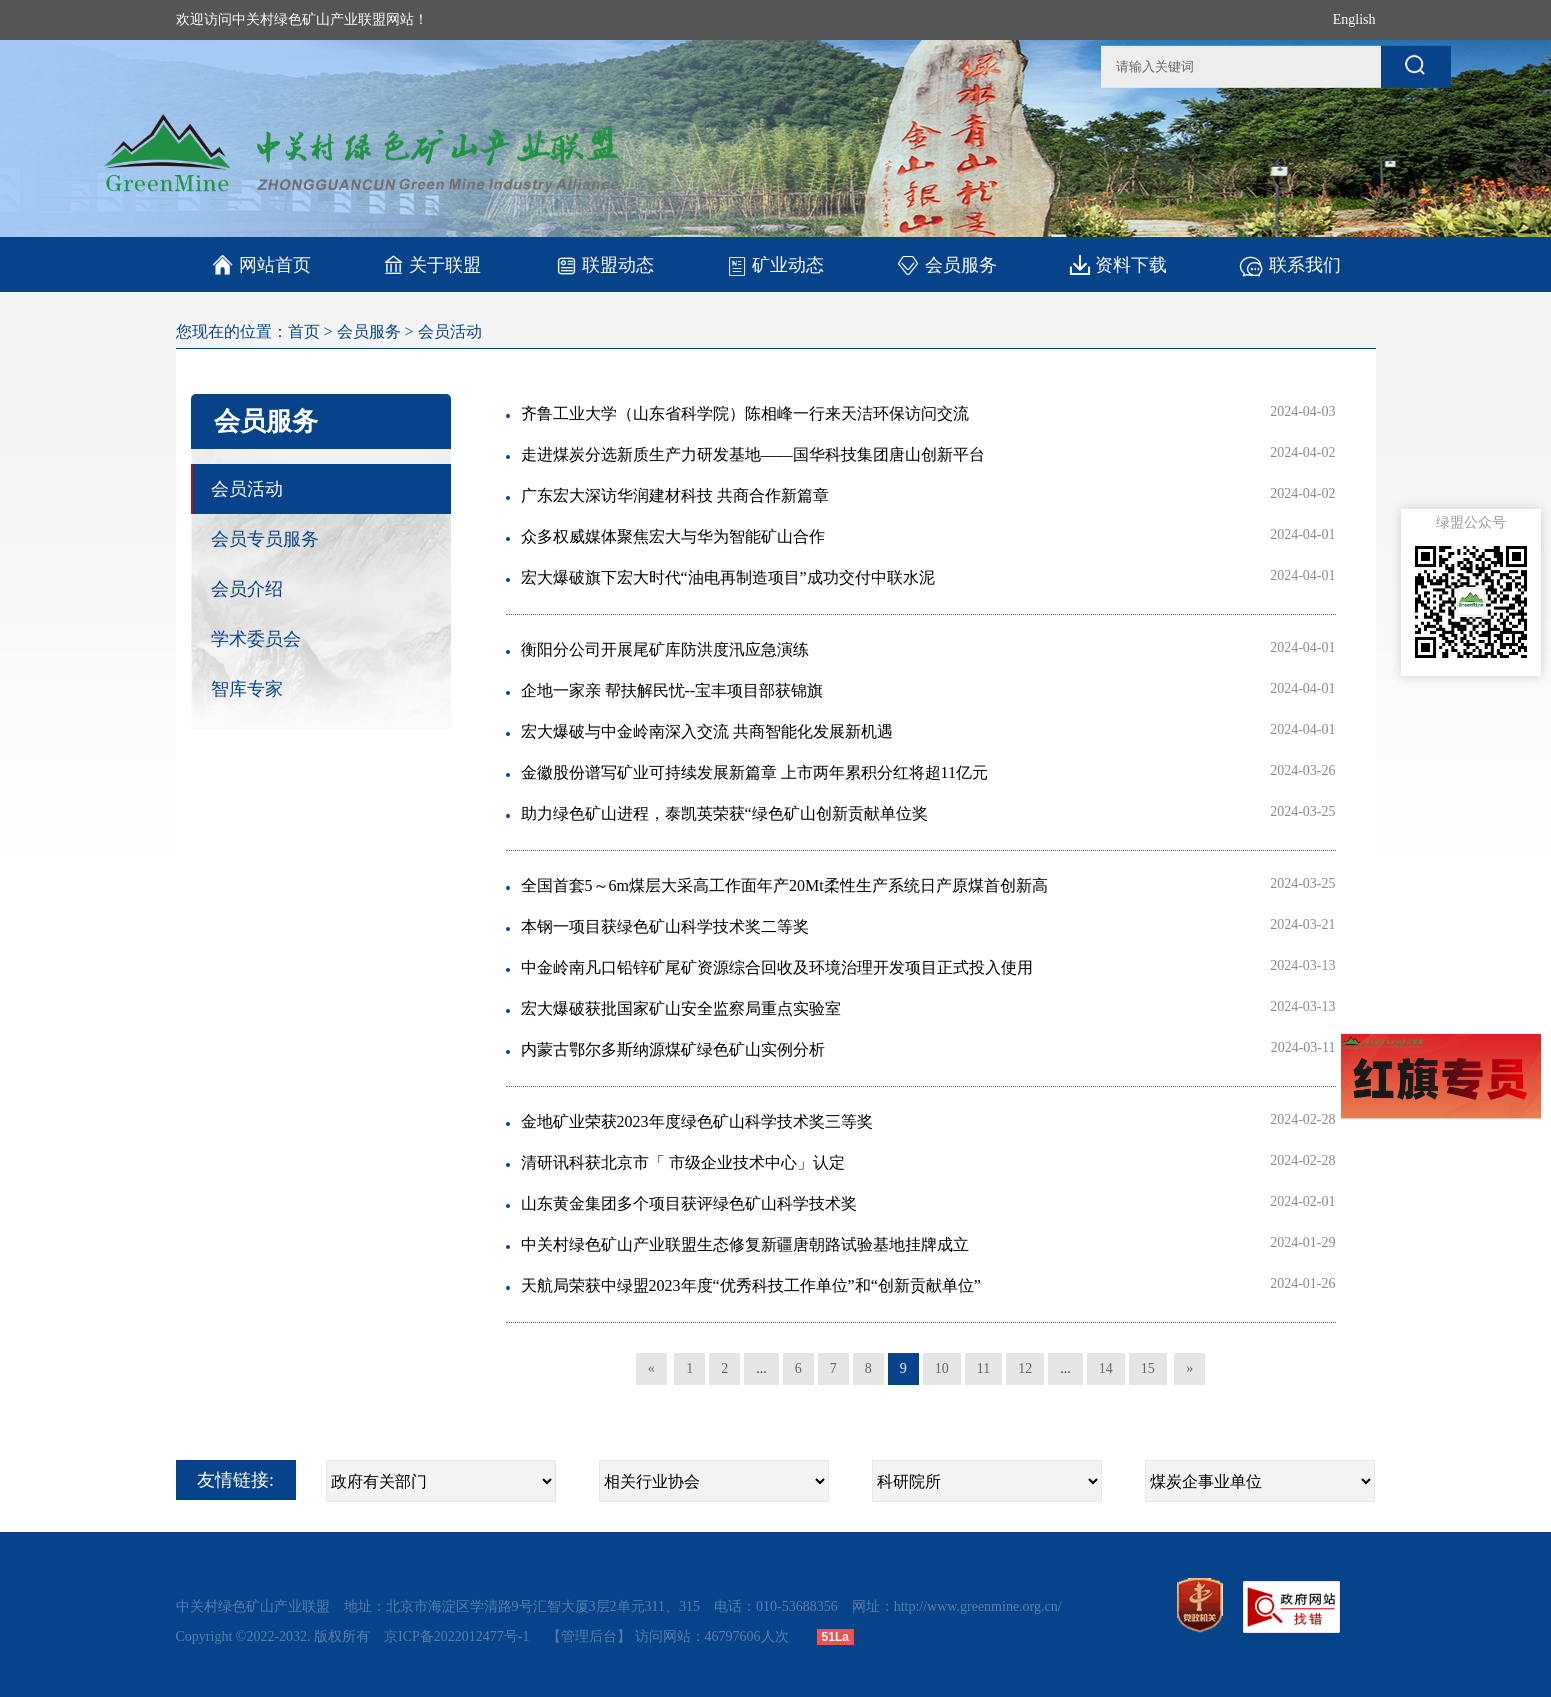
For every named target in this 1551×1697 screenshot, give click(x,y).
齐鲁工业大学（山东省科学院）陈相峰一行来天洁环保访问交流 (745, 413)
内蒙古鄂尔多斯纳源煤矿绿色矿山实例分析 (673, 1049)
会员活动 (450, 331)
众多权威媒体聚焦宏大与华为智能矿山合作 (673, 536)
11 (983, 1368)
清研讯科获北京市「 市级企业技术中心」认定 (683, 1162)
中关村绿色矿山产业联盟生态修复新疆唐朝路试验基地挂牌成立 (745, 1244)
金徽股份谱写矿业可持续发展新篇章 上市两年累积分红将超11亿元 (754, 772)
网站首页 (261, 265)
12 (1025, 1368)
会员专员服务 (265, 539)
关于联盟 (432, 264)
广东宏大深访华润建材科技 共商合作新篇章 (675, 495)
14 (1106, 1368)
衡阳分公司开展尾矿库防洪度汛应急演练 (665, 649)
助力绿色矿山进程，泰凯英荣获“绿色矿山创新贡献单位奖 (724, 813)
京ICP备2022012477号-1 (458, 1636)
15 (1148, 1368)
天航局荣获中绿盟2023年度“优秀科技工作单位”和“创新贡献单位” (751, 1285)
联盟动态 (604, 264)
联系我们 (1289, 264)
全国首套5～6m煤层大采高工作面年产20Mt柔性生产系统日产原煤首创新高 (784, 885)
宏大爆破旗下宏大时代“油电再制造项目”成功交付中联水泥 (728, 577)
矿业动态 (775, 265)
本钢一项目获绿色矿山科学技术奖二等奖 (665, 926)
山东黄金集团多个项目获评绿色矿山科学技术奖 (689, 1203)
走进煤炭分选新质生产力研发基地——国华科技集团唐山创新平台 (753, 454)
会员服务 (946, 264)
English (1354, 19)
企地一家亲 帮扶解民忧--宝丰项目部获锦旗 (672, 690)
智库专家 (247, 689)
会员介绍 (247, 589)
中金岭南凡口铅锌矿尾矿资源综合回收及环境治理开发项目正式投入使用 (777, 967)
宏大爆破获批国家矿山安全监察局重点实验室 (681, 1008)
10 (942, 1368)
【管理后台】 (589, 1636)
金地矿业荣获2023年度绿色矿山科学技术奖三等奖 (697, 1121)
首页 (304, 331)
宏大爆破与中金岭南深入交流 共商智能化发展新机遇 (707, 731)
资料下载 (1118, 264)
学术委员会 (256, 639)
